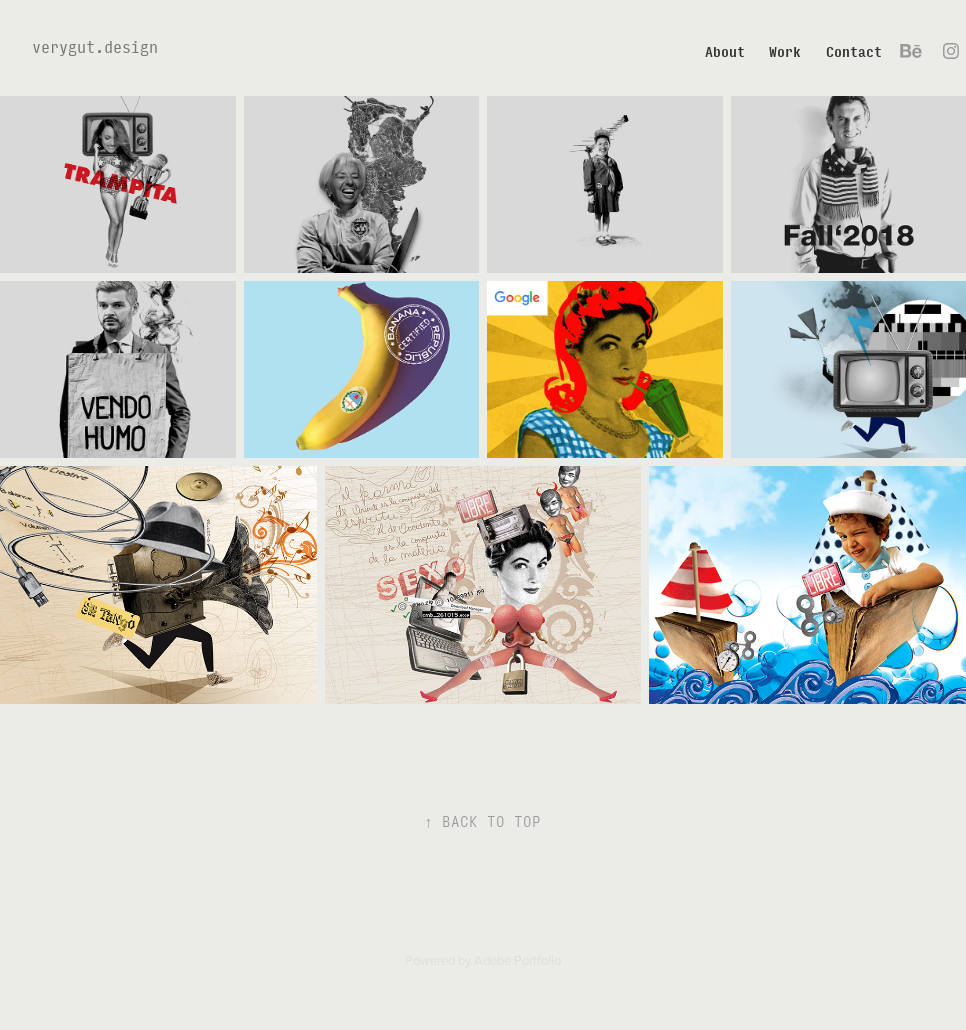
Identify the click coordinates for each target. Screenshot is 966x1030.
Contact (854, 51)
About (725, 51)
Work (785, 51)
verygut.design (95, 46)
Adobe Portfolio (517, 960)
